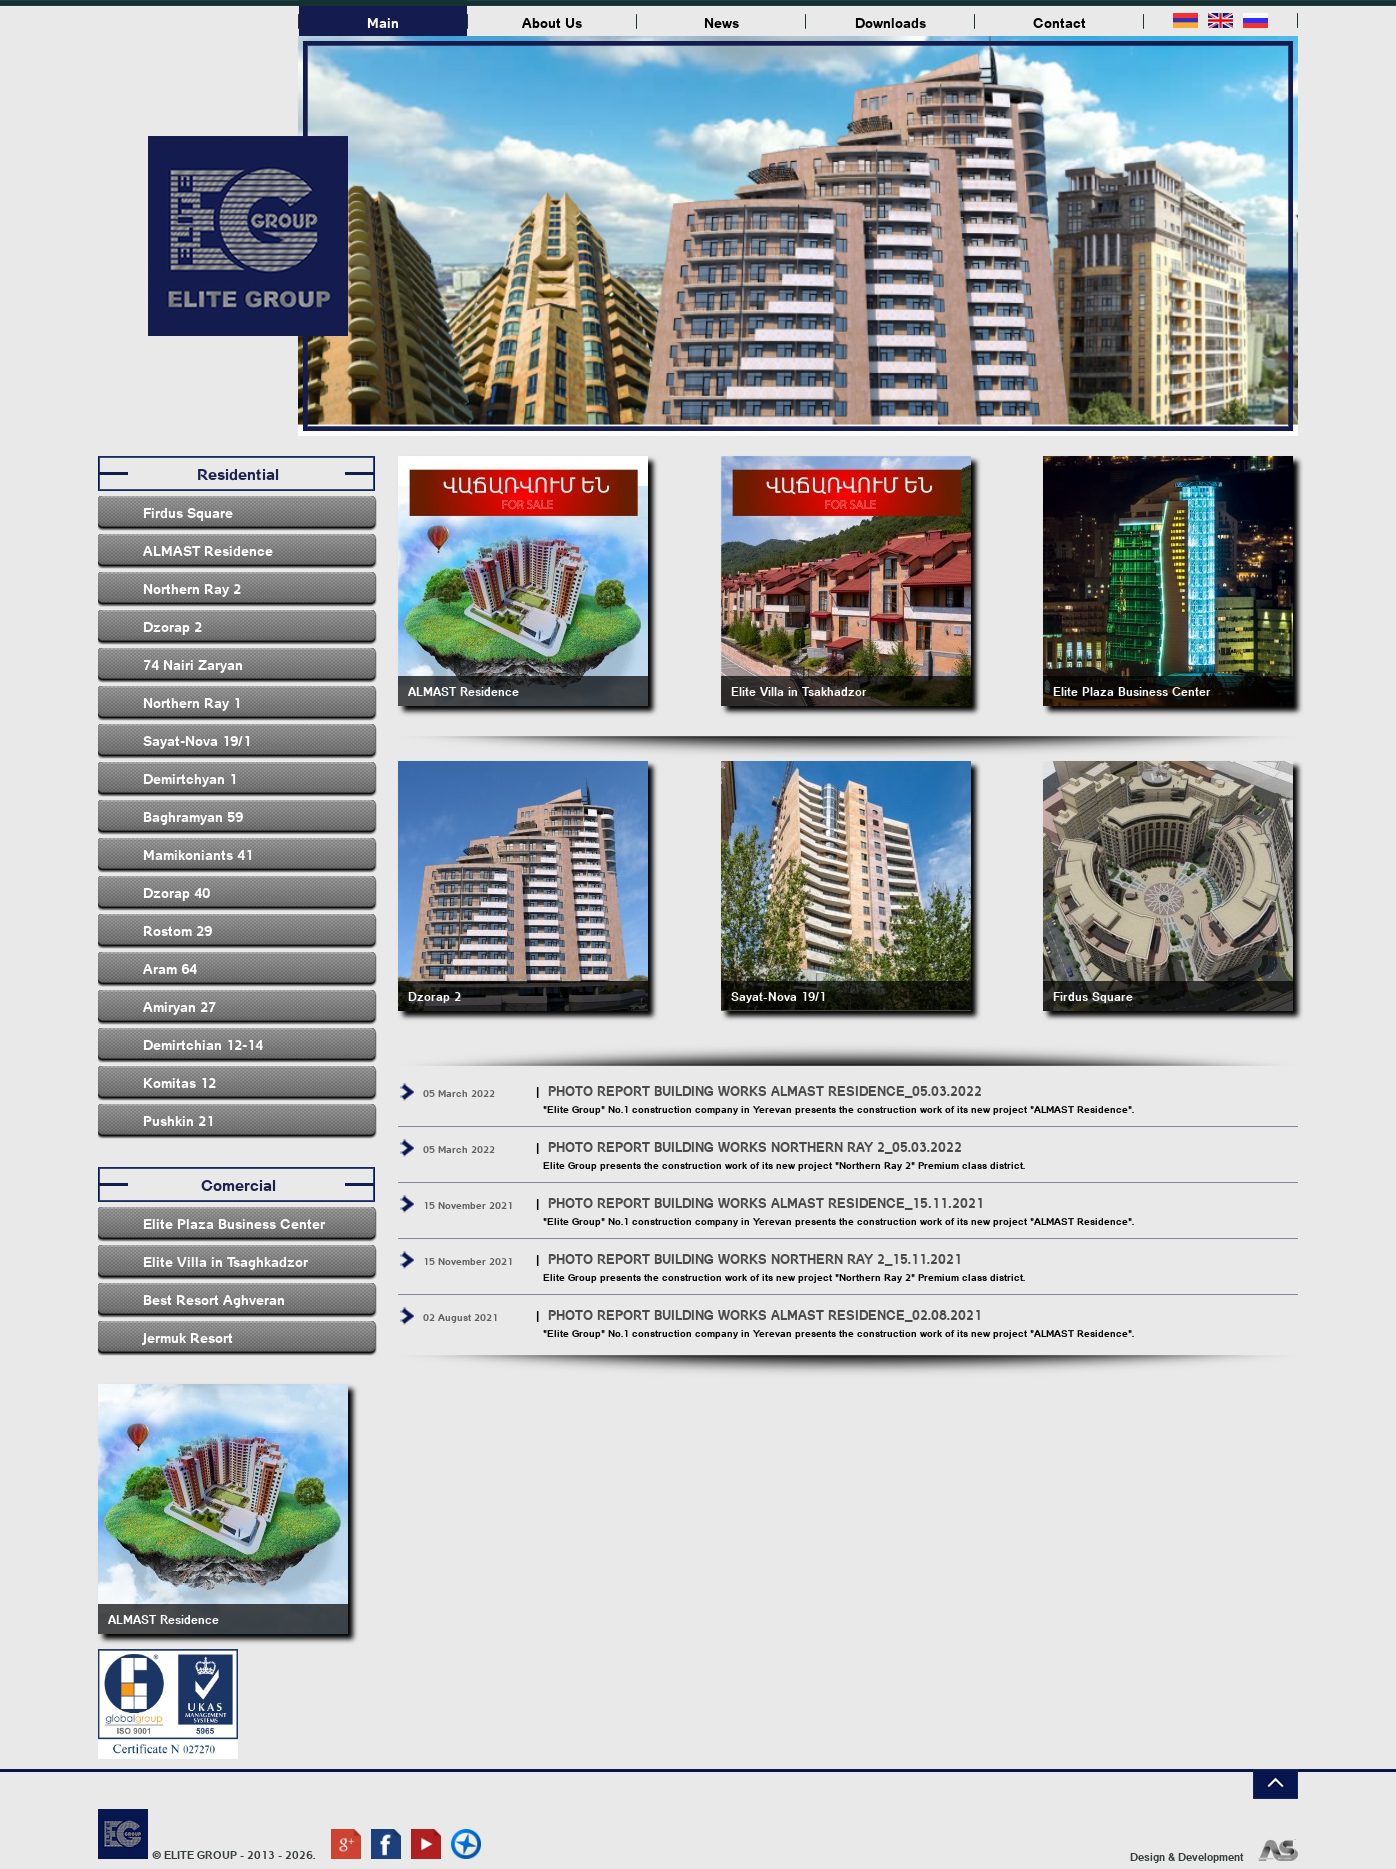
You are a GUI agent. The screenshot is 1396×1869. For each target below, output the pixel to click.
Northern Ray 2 (192, 588)
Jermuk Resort (188, 1337)
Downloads (890, 22)
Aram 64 (170, 968)
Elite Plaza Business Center (234, 1223)
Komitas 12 (179, 1082)
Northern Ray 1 (192, 702)
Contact (1059, 22)
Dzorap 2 (172, 626)
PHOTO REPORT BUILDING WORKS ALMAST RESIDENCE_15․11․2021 (766, 1202)
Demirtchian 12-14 (203, 1044)
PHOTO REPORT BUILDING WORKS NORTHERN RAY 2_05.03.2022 (755, 1146)
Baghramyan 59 (193, 816)
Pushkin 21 (178, 1120)
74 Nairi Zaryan (193, 664)
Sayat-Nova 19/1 (197, 740)
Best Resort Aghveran (214, 1299)
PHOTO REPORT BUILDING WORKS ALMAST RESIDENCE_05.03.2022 (765, 1090)
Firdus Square (188, 512)
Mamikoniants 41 (198, 854)
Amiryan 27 (179, 1006)
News (721, 22)
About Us (552, 22)
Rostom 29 (177, 930)
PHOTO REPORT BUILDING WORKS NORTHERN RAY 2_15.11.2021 (755, 1258)
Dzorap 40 (176, 892)
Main (383, 22)
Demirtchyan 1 (190, 778)
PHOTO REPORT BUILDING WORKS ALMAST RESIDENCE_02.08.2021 (765, 1314)
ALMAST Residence (208, 550)
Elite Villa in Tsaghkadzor (225, 1261)
